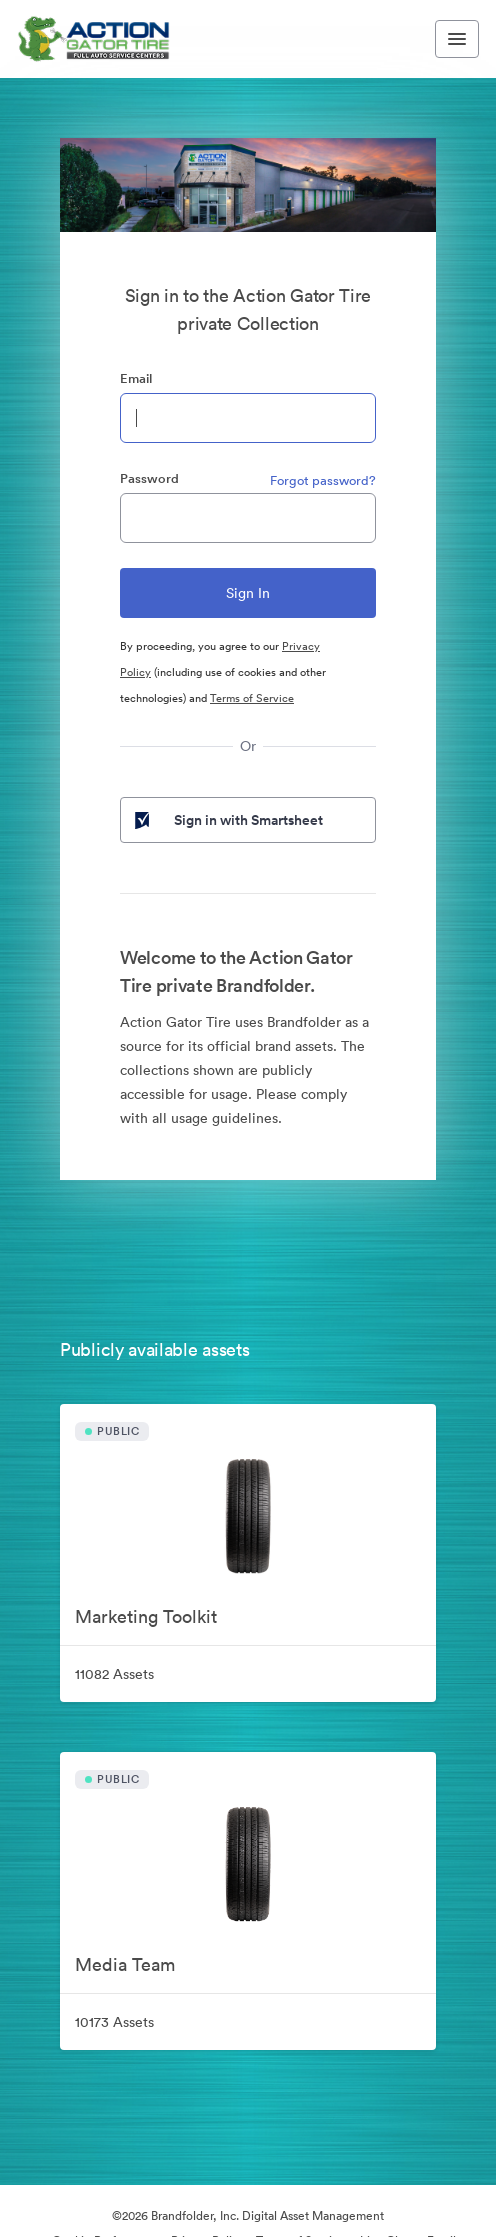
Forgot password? (323, 480)
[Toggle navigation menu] (457, 39)
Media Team (125, 1964)
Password (149, 478)
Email (136, 378)
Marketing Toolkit (146, 1616)
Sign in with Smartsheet (227, 820)
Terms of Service (252, 698)
